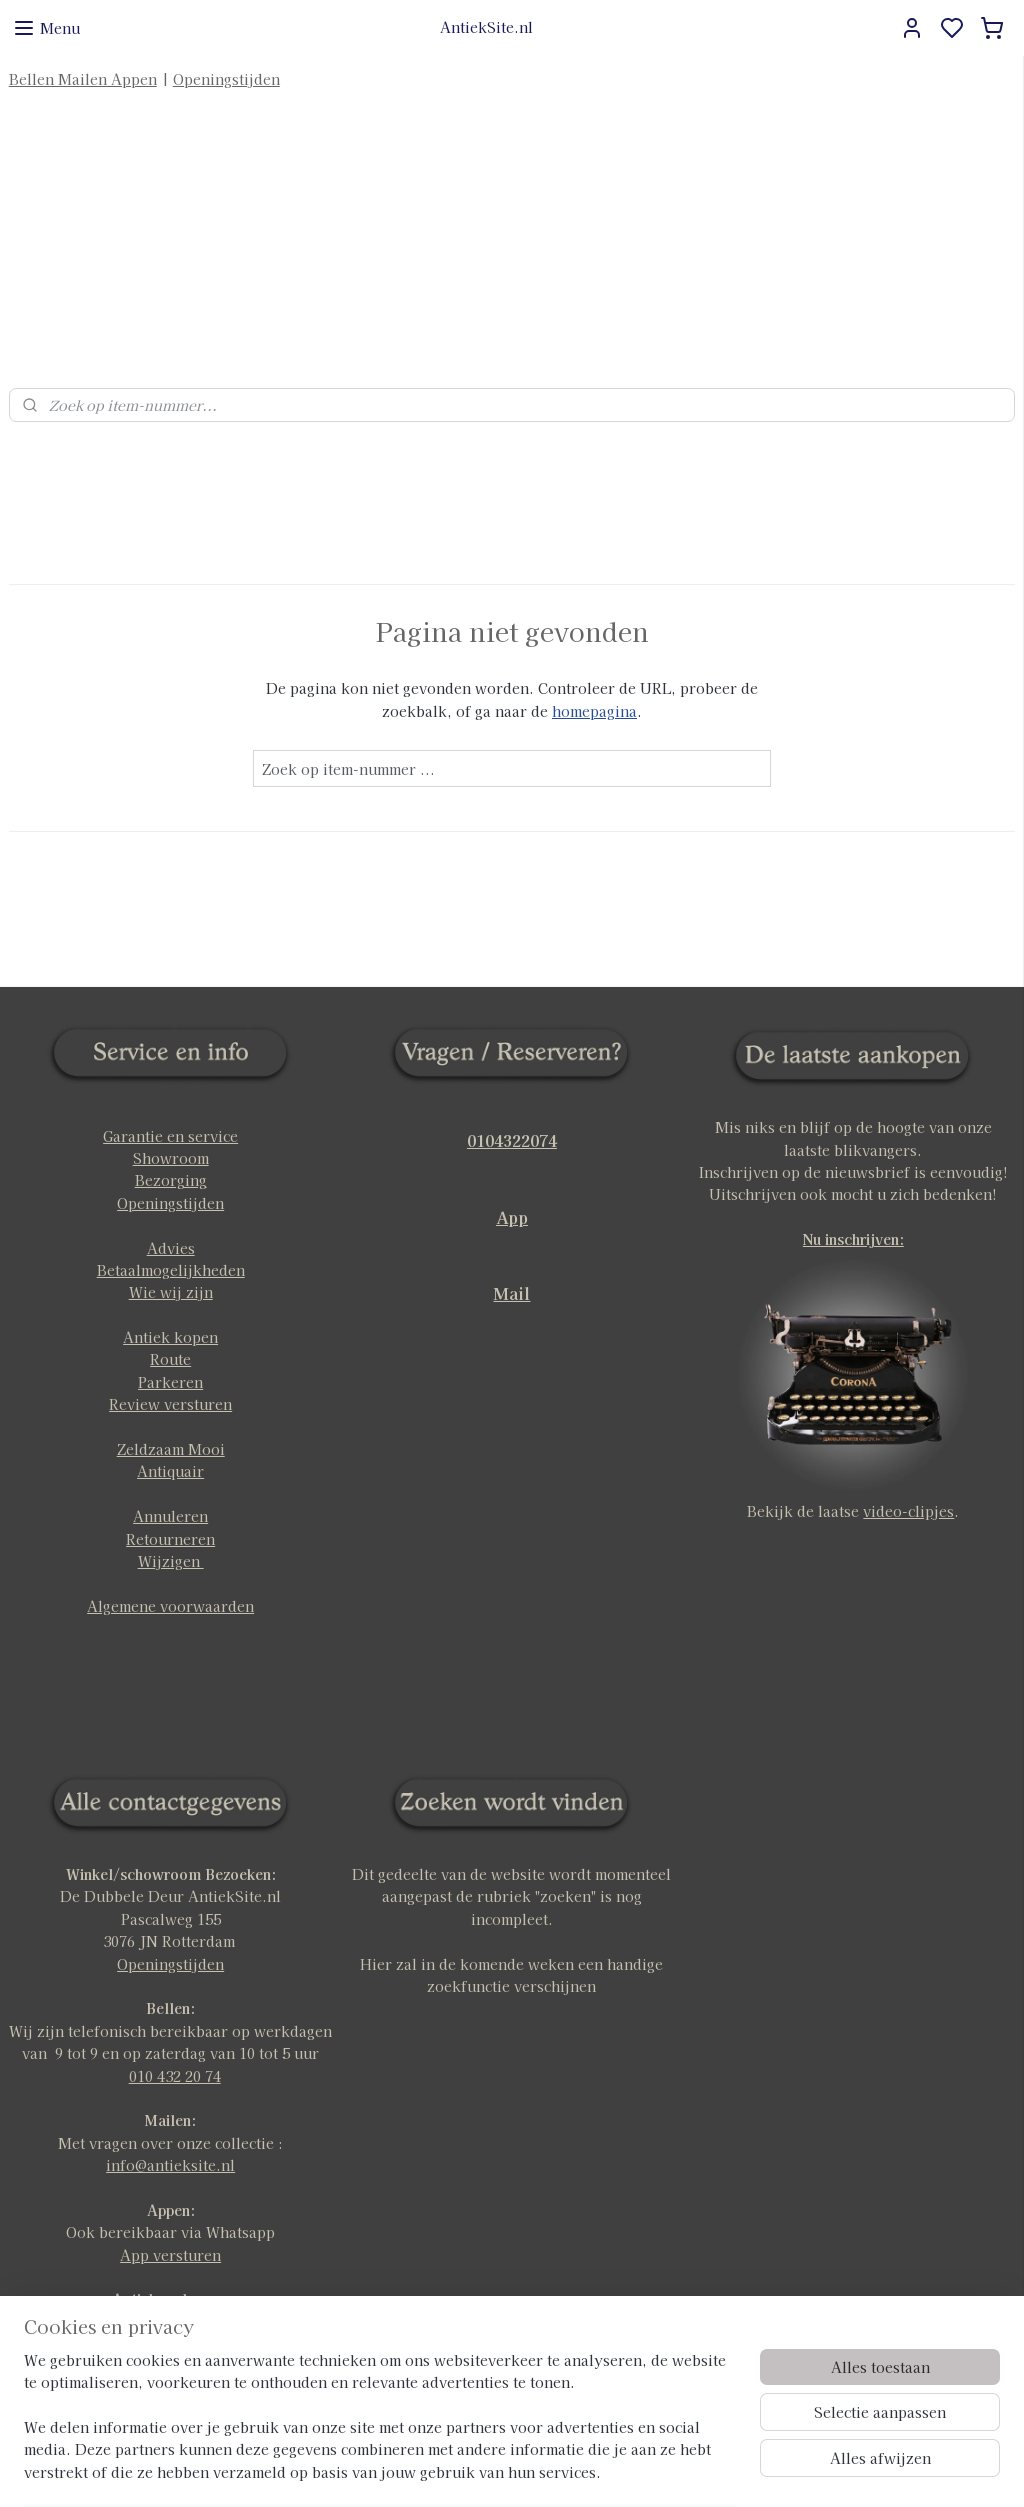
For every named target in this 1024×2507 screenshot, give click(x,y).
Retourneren (170, 1494)
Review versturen (170, 1360)
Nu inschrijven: (853, 1195)
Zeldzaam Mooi (171, 1405)
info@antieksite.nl (170, 2121)
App (512, 1172)
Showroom (171, 1114)
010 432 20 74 (175, 2031)
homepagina (594, 666)
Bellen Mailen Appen (83, 79)
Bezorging (171, 1136)
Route (170, 1315)
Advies (171, 1203)
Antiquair (170, 1427)
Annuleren (170, 1472)
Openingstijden (226, 79)
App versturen (170, 2210)
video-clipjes (908, 1467)
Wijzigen (171, 1517)
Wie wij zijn (171, 1248)
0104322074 (512, 1095)
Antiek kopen (170, 1293)
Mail (511, 1249)
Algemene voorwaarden (170, 1561)
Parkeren (170, 1338)
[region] (380, 2428)
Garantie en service (170, 1091)
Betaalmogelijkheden (171, 1226)
